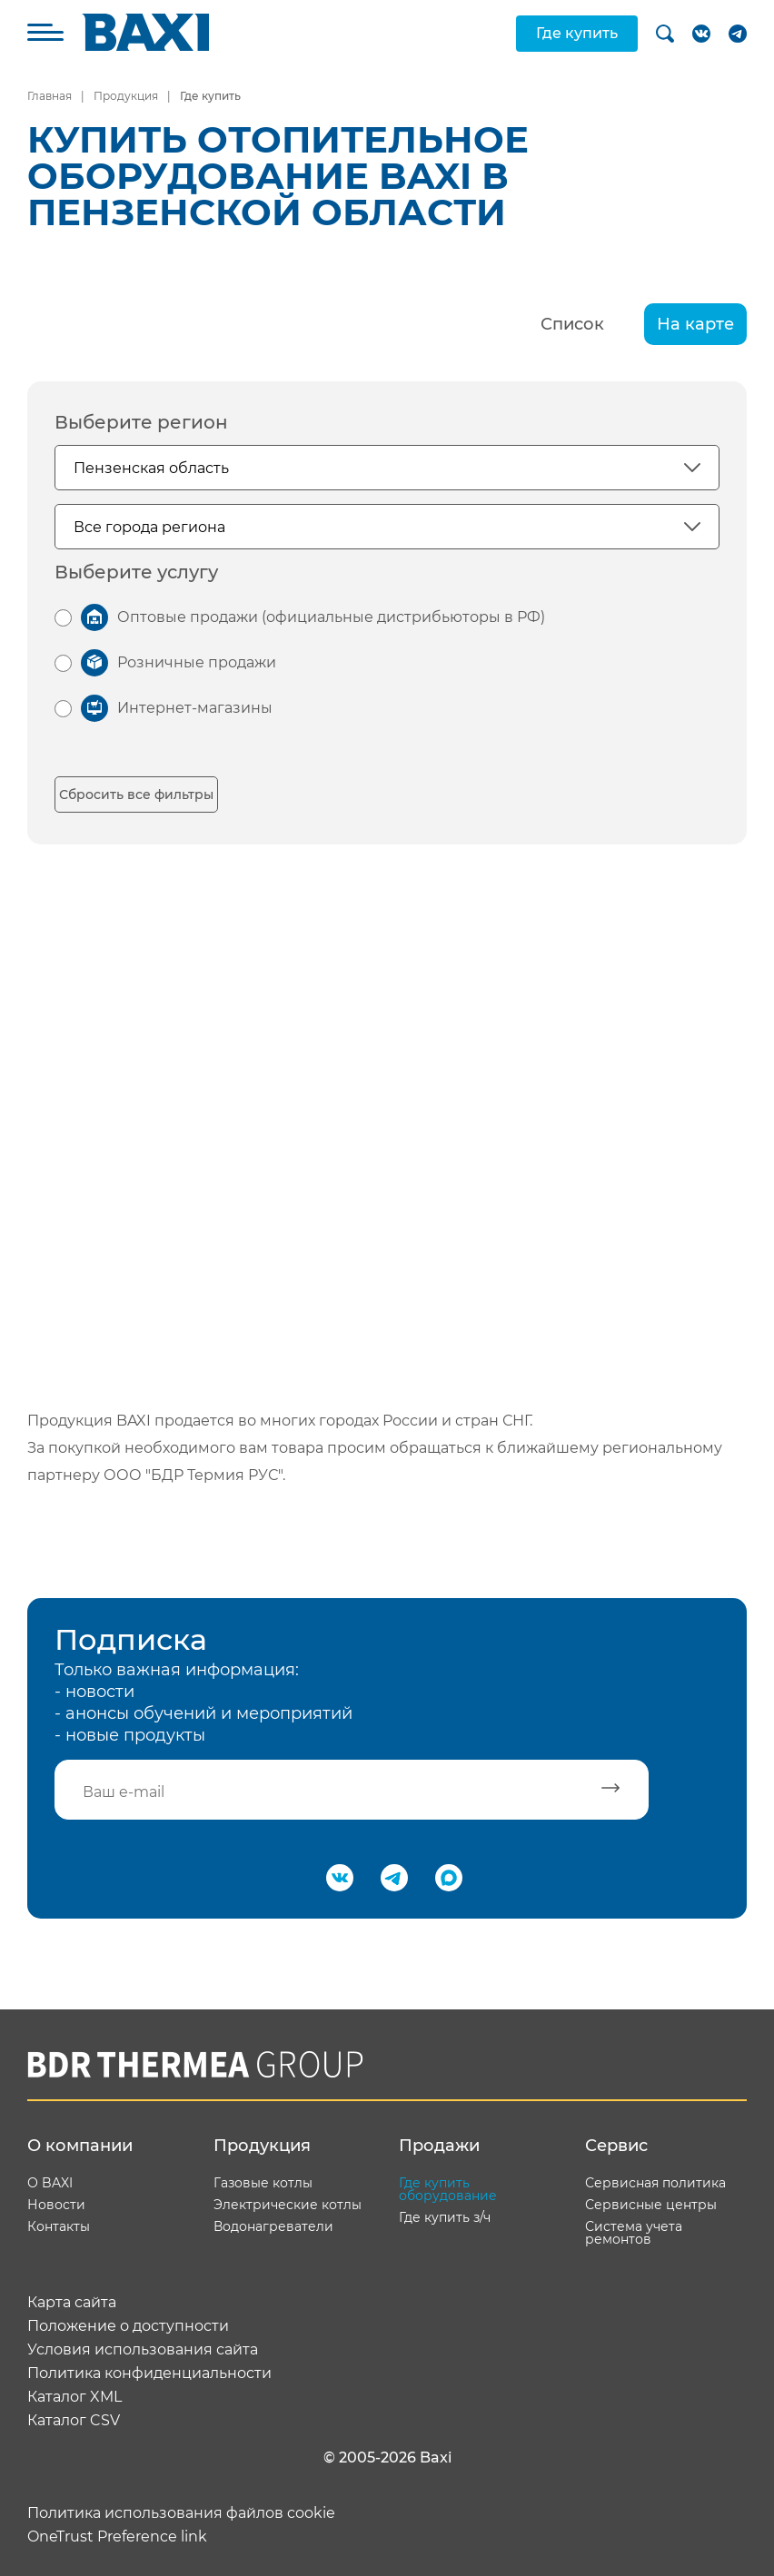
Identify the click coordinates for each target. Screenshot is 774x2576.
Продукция (126, 96)
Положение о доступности (128, 2326)
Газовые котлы (263, 2182)
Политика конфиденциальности (149, 2373)
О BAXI (50, 2182)
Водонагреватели (273, 2226)
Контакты (58, 2226)
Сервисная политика (655, 2182)
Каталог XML (74, 2397)
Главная (49, 96)
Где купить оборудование (448, 2189)
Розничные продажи (196, 662)
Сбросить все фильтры (136, 794)
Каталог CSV (73, 2420)
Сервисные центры (651, 2204)
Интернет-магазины (195, 707)
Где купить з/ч (445, 2217)
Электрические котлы (287, 2204)
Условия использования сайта (142, 2350)
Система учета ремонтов (633, 2232)
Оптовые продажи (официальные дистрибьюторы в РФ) (331, 617)
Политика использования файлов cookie (181, 2513)
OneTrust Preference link (117, 2537)
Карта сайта (71, 2302)
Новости (56, 2204)
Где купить (577, 33)
